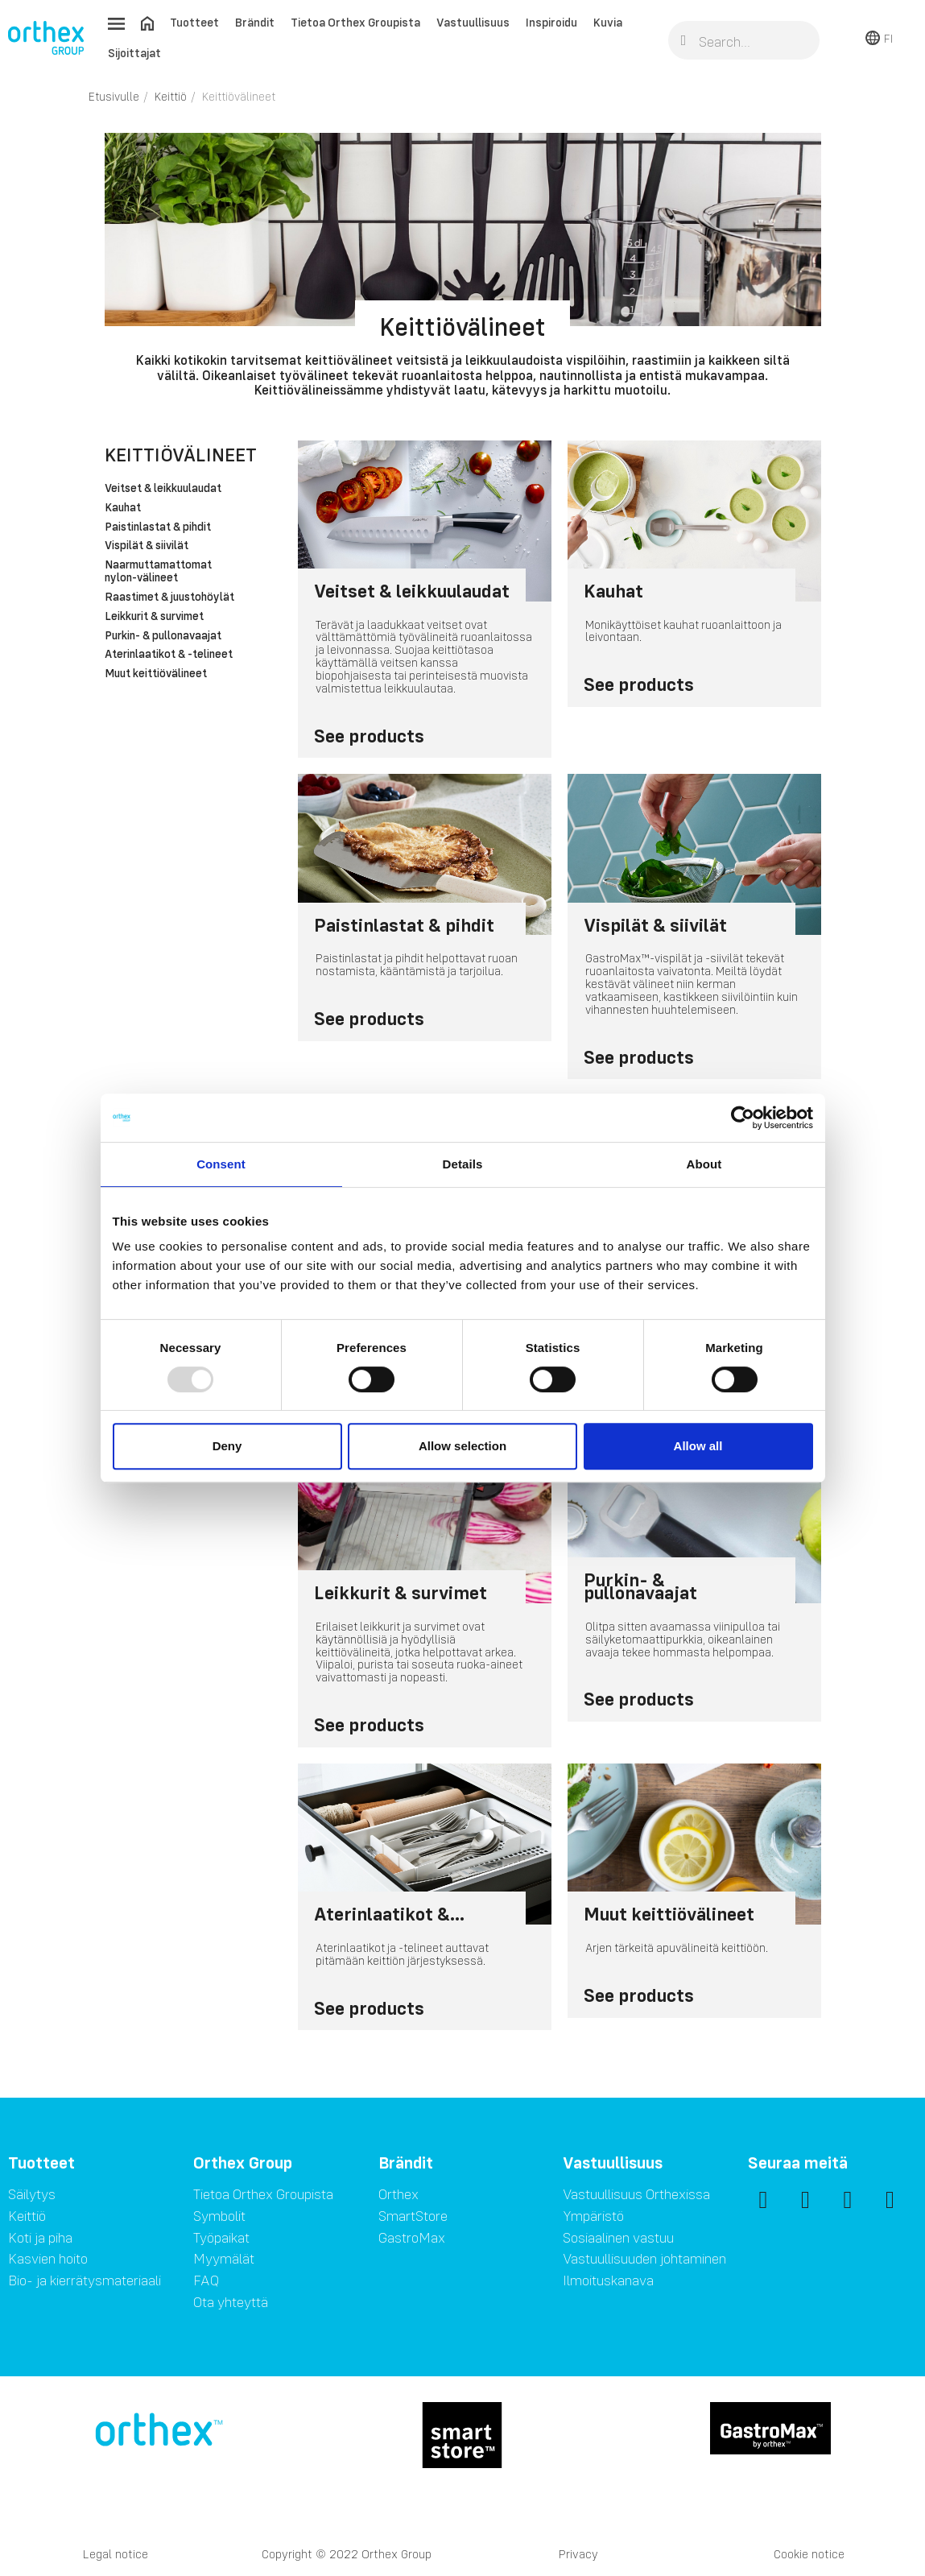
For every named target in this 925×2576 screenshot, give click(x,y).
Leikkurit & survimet (154, 616)
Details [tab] (463, 1164)
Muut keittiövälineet (156, 674)
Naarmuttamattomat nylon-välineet (158, 572)
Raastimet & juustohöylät (169, 597)
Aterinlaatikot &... (389, 1913)
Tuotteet (194, 22)
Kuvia (607, 22)
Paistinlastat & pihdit (158, 527)
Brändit (255, 22)
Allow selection (462, 1446)
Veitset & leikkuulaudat (163, 488)
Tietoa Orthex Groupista (355, 22)
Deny (227, 1446)
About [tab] (704, 1164)
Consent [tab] (221, 1164)
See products (369, 735)
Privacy (578, 2554)
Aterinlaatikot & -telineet (169, 654)
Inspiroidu (551, 22)
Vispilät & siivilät (146, 546)
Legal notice (115, 2554)
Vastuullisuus (473, 22)
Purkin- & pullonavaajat (163, 636)
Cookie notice (809, 2554)
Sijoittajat (134, 52)
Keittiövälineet (181, 454)
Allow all (698, 1446)
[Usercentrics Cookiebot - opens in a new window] (742, 1118)
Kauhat (123, 508)
